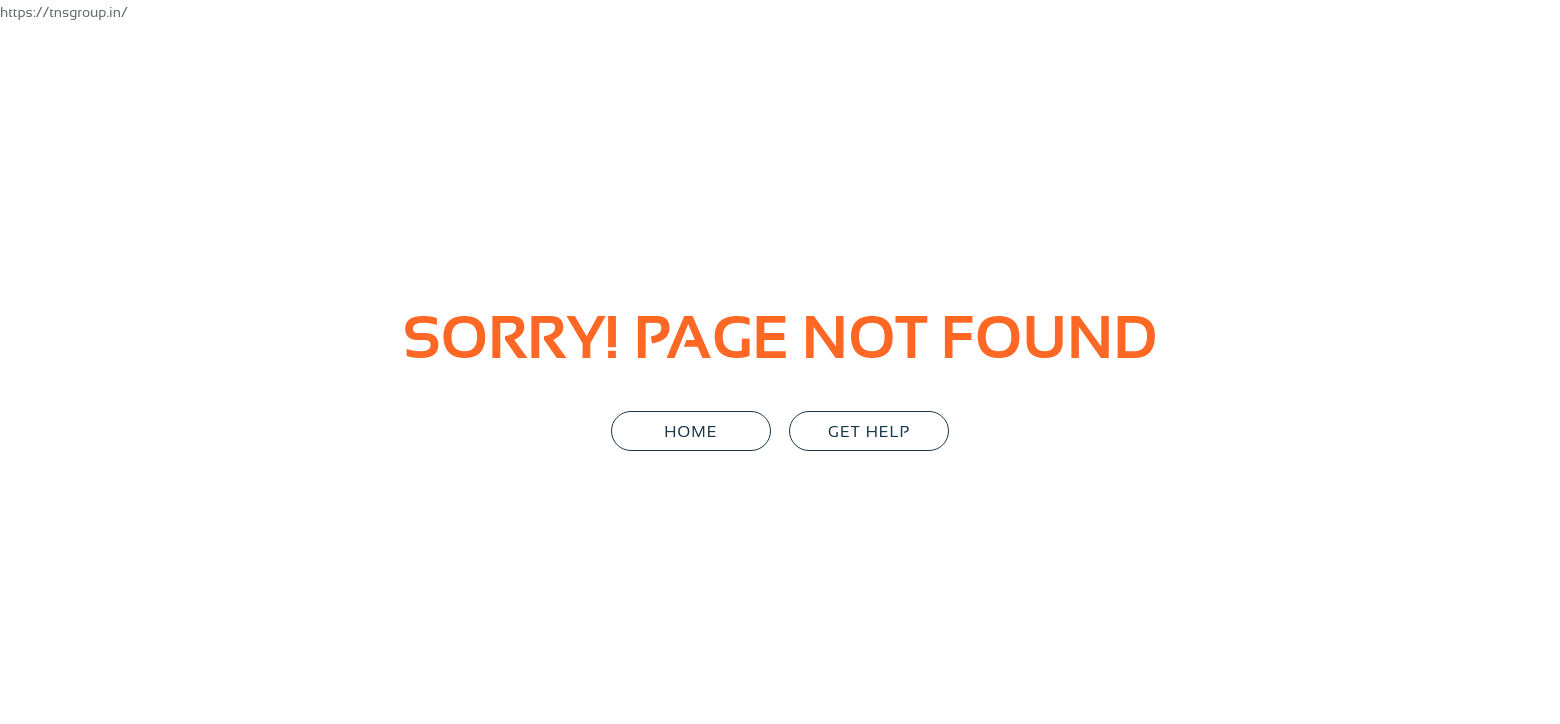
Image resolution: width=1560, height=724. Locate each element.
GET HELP (869, 431)
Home (690, 431)
